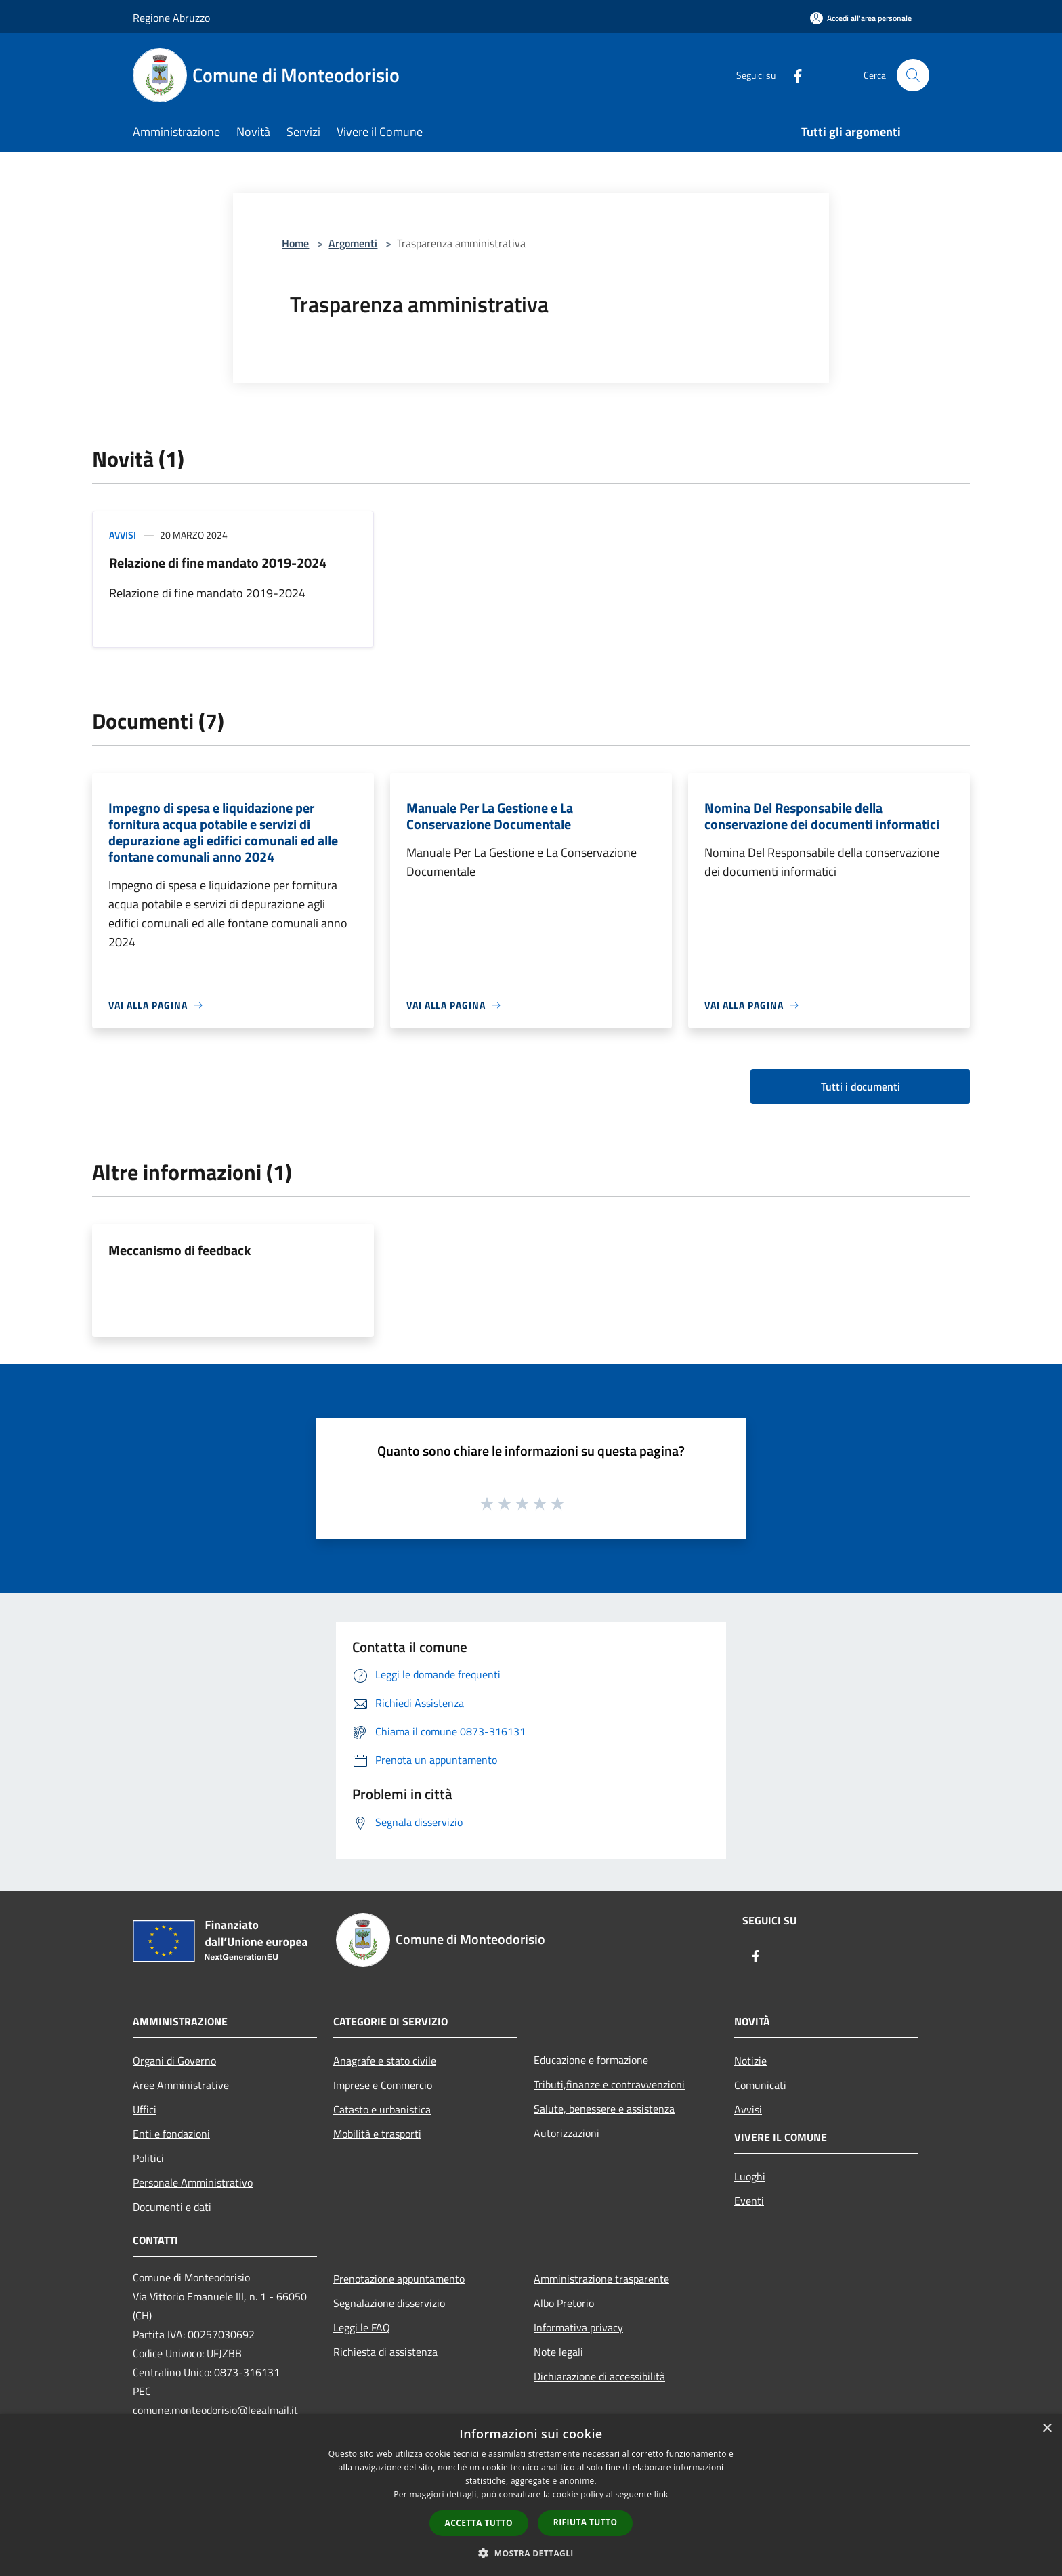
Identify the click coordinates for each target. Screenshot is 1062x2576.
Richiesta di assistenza (385, 2352)
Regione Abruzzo (171, 17)
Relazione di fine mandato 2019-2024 (217, 562)
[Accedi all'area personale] (860, 18)
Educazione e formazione (591, 2060)
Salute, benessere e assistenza (604, 2108)
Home (295, 243)
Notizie (750, 2060)
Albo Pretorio (564, 2303)
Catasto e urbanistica (382, 2109)
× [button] (1047, 2429)
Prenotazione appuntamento (399, 2279)
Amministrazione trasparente (601, 2279)
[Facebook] (792, 75)
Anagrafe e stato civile (384, 2060)
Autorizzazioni (566, 2133)
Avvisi (122, 535)
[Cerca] (913, 75)
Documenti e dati (172, 2207)
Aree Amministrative (181, 2085)
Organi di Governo (174, 2060)
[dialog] (531, 2495)
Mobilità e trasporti (377, 2134)
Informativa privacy (578, 2327)
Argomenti (352, 243)
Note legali (558, 2352)
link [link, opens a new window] (661, 2494)
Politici (148, 2158)
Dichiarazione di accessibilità (599, 2376)
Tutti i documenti (860, 1086)
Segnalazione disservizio (389, 2303)
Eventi (749, 2201)
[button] (531, 2553)
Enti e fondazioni (171, 2134)
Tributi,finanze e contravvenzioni (609, 2084)
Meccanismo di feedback (179, 1250)
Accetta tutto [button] (479, 2523)
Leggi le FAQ (361, 2327)
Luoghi (749, 2176)
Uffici (144, 2109)
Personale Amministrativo (193, 2182)
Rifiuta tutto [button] (585, 2522)
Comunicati (760, 2085)
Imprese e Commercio (382, 2085)
